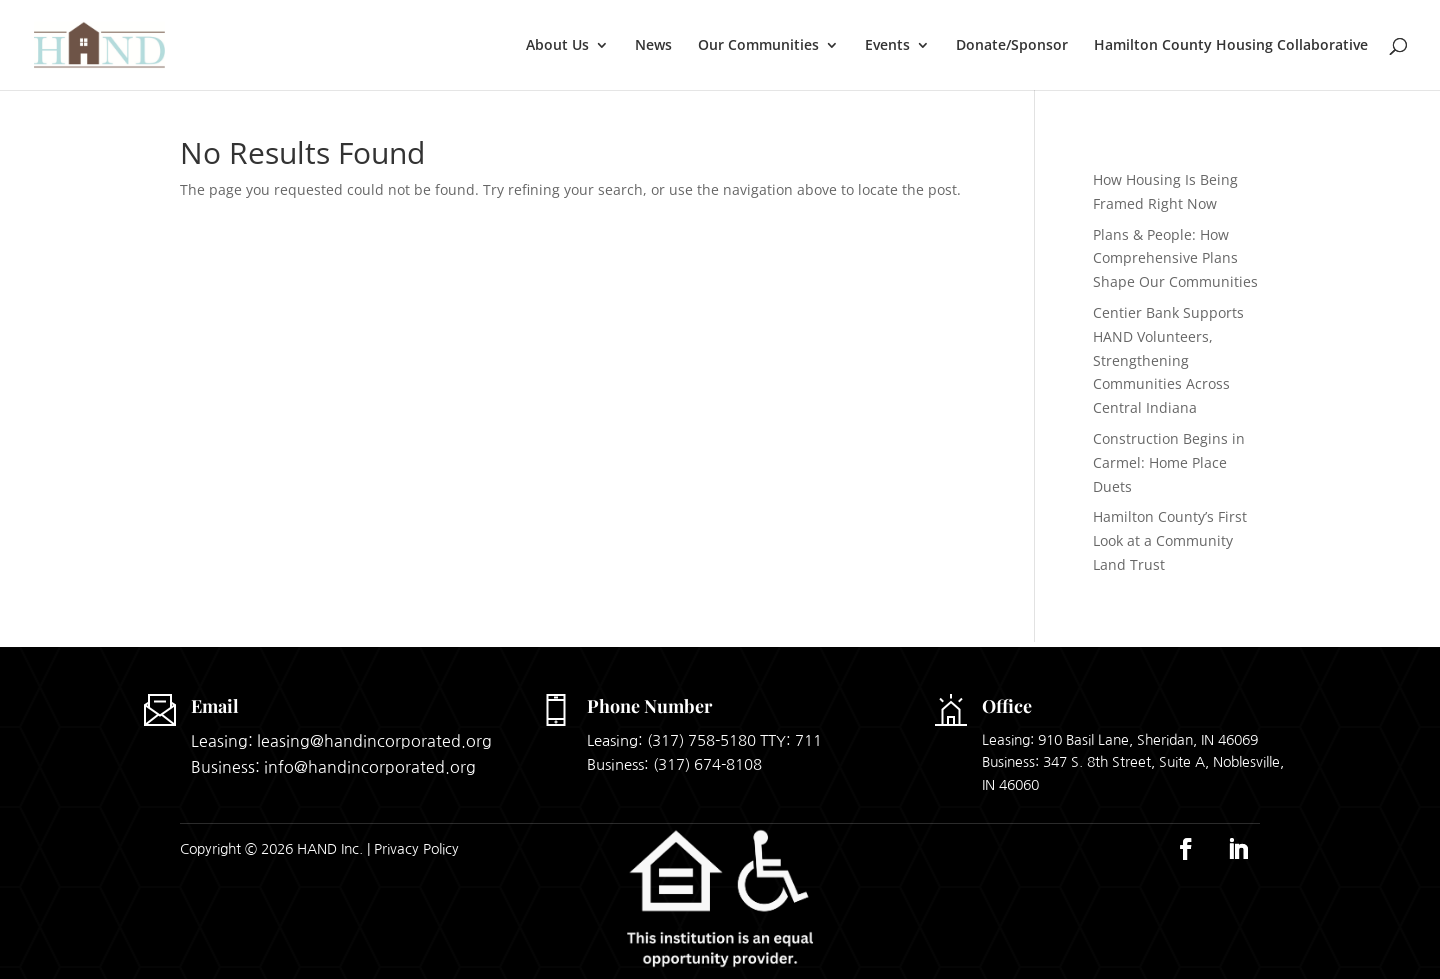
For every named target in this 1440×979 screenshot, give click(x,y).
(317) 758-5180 (701, 740)
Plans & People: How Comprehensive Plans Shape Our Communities (1175, 258)
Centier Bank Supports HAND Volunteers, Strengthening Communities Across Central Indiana (1168, 360)
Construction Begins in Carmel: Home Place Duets (1169, 462)
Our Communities (758, 46)
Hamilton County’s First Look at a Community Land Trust (1170, 540)
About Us (557, 46)
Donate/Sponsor (1012, 46)
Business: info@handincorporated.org (333, 767)
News (653, 46)
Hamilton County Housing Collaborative (1231, 46)
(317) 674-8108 (707, 764)
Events (887, 46)
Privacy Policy (416, 849)
